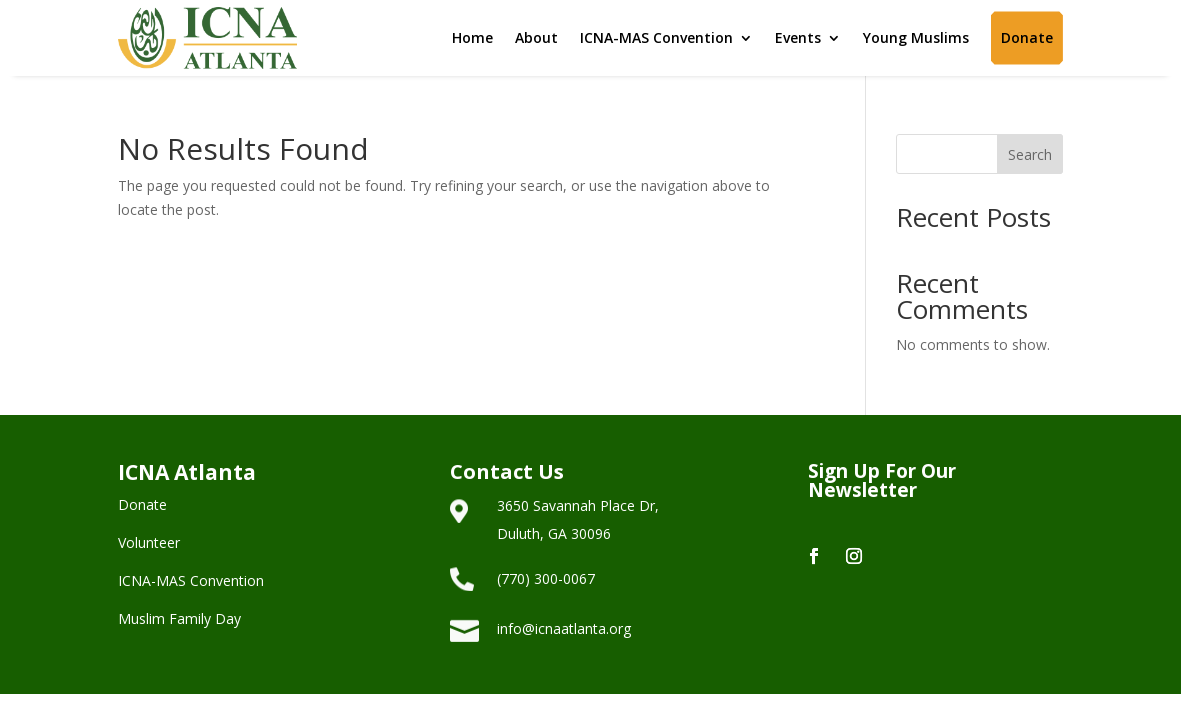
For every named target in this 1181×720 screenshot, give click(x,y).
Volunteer (149, 542)
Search (1030, 154)
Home (472, 37)
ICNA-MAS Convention (656, 37)
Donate (1027, 37)
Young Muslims (916, 37)
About (536, 37)
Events (798, 37)
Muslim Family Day (179, 618)
